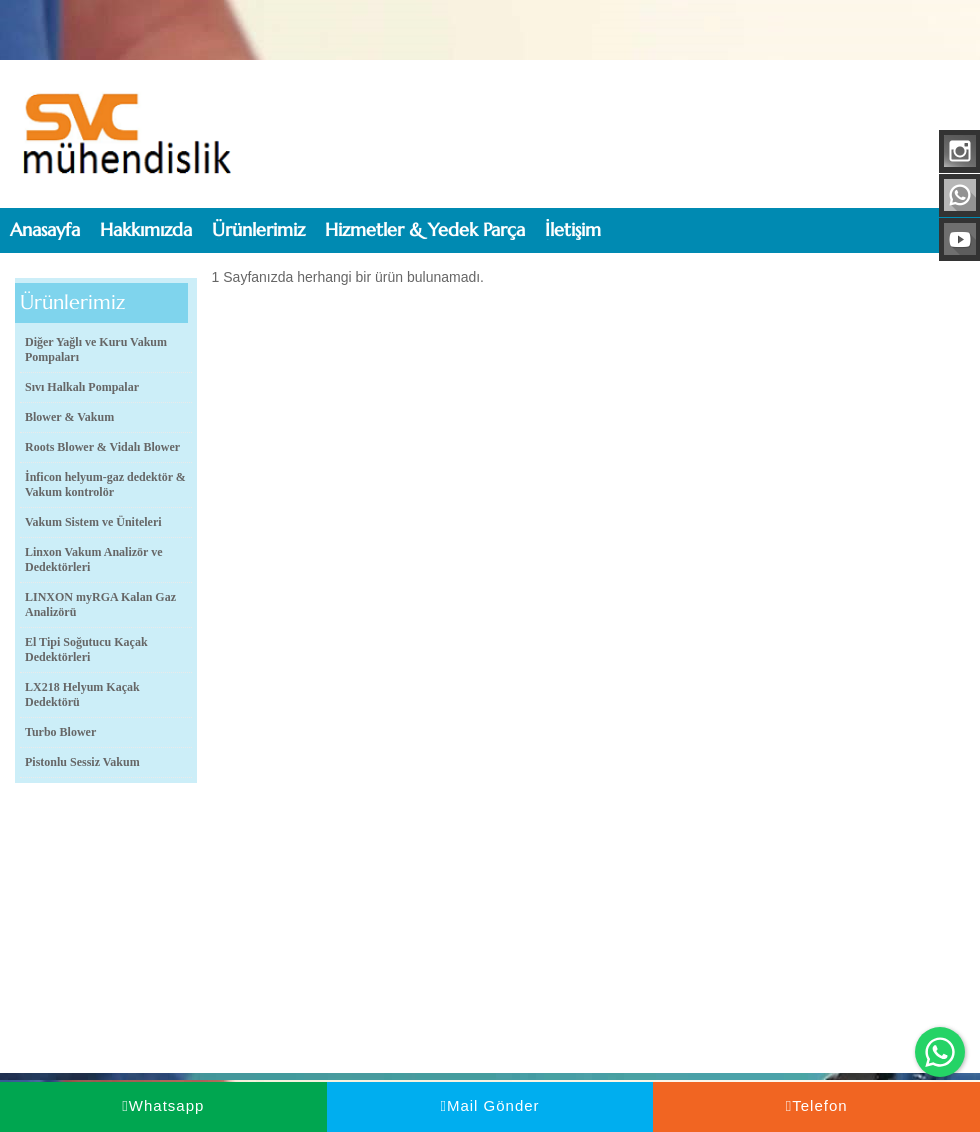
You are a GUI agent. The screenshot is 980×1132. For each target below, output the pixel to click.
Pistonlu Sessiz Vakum (82, 762)
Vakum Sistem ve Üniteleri (93, 522)
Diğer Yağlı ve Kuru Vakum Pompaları (96, 349)
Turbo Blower (60, 732)
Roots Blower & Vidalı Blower (102, 447)
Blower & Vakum (69, 417)
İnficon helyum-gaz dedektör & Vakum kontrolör (105, 484)
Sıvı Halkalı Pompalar (82, 387)
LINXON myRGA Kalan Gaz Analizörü (100, 604)
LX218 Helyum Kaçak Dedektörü (82, 694)
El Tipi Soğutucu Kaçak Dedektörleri (86, 649)
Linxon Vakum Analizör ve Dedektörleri (93, 559)
